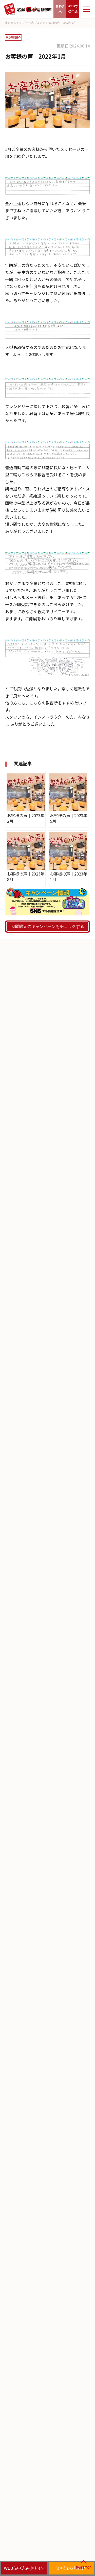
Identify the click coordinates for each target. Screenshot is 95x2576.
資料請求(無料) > (71, 2568)
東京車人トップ (15, 22)
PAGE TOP (83, 2567)
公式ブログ (35, 22)
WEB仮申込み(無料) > (24, 2568)
